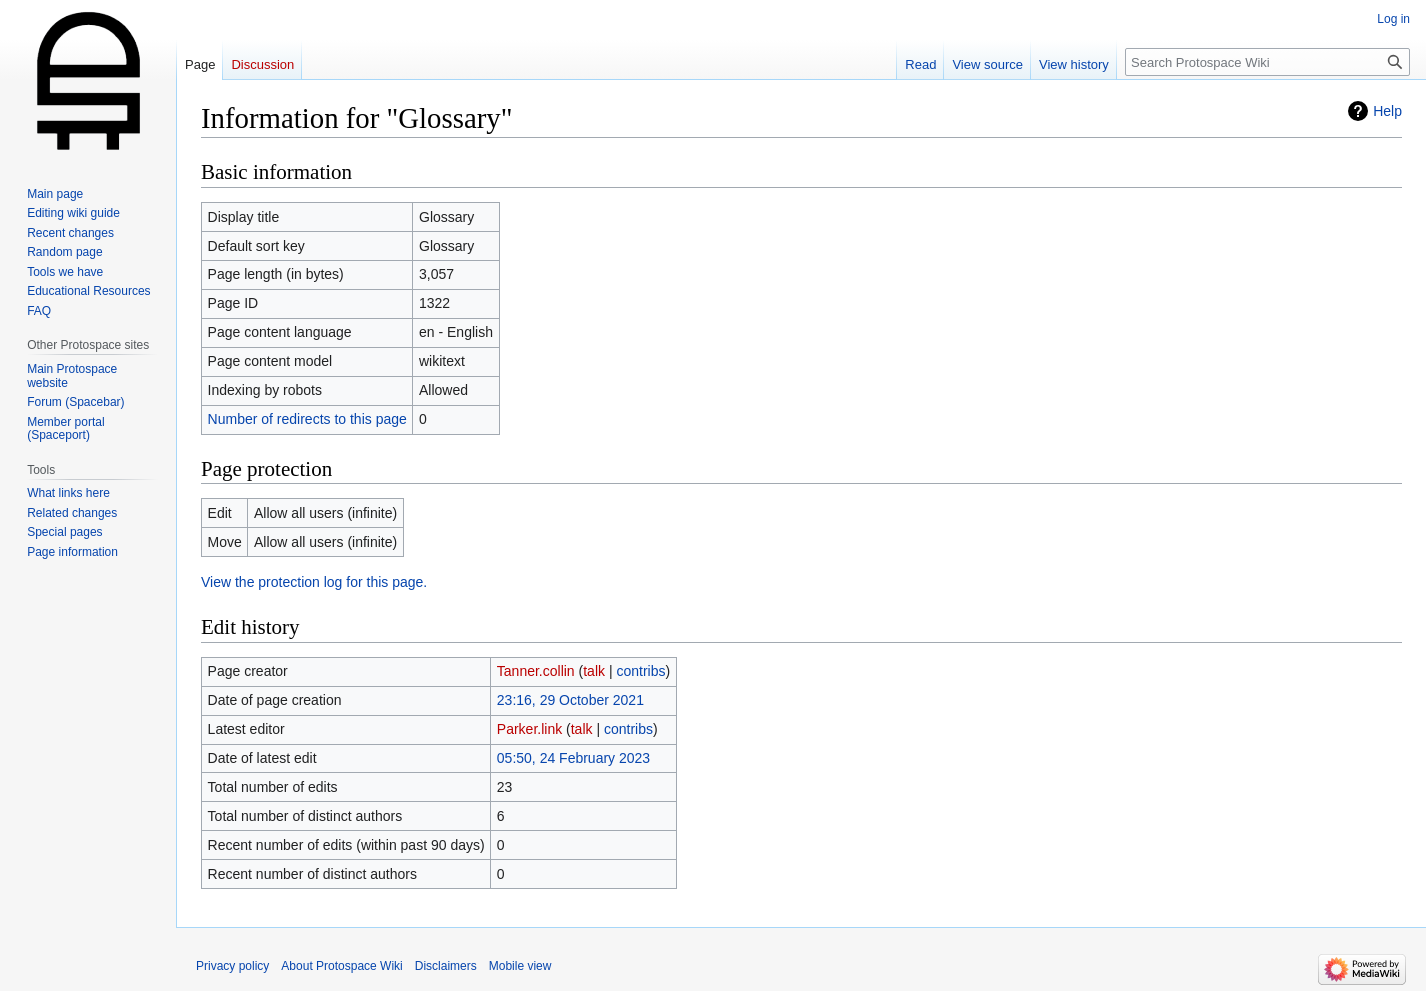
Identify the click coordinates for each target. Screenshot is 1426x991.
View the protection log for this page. (314, 582)
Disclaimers (446, 966)
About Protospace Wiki (341, 966)
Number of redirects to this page (307, 419)
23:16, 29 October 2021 (570, 700)
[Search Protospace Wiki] (1267, 62)
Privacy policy (232, 966)
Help (1387, 111)
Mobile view (520, 966)
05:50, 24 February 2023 (573, 758)
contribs (640, 671)
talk (594, 671)
